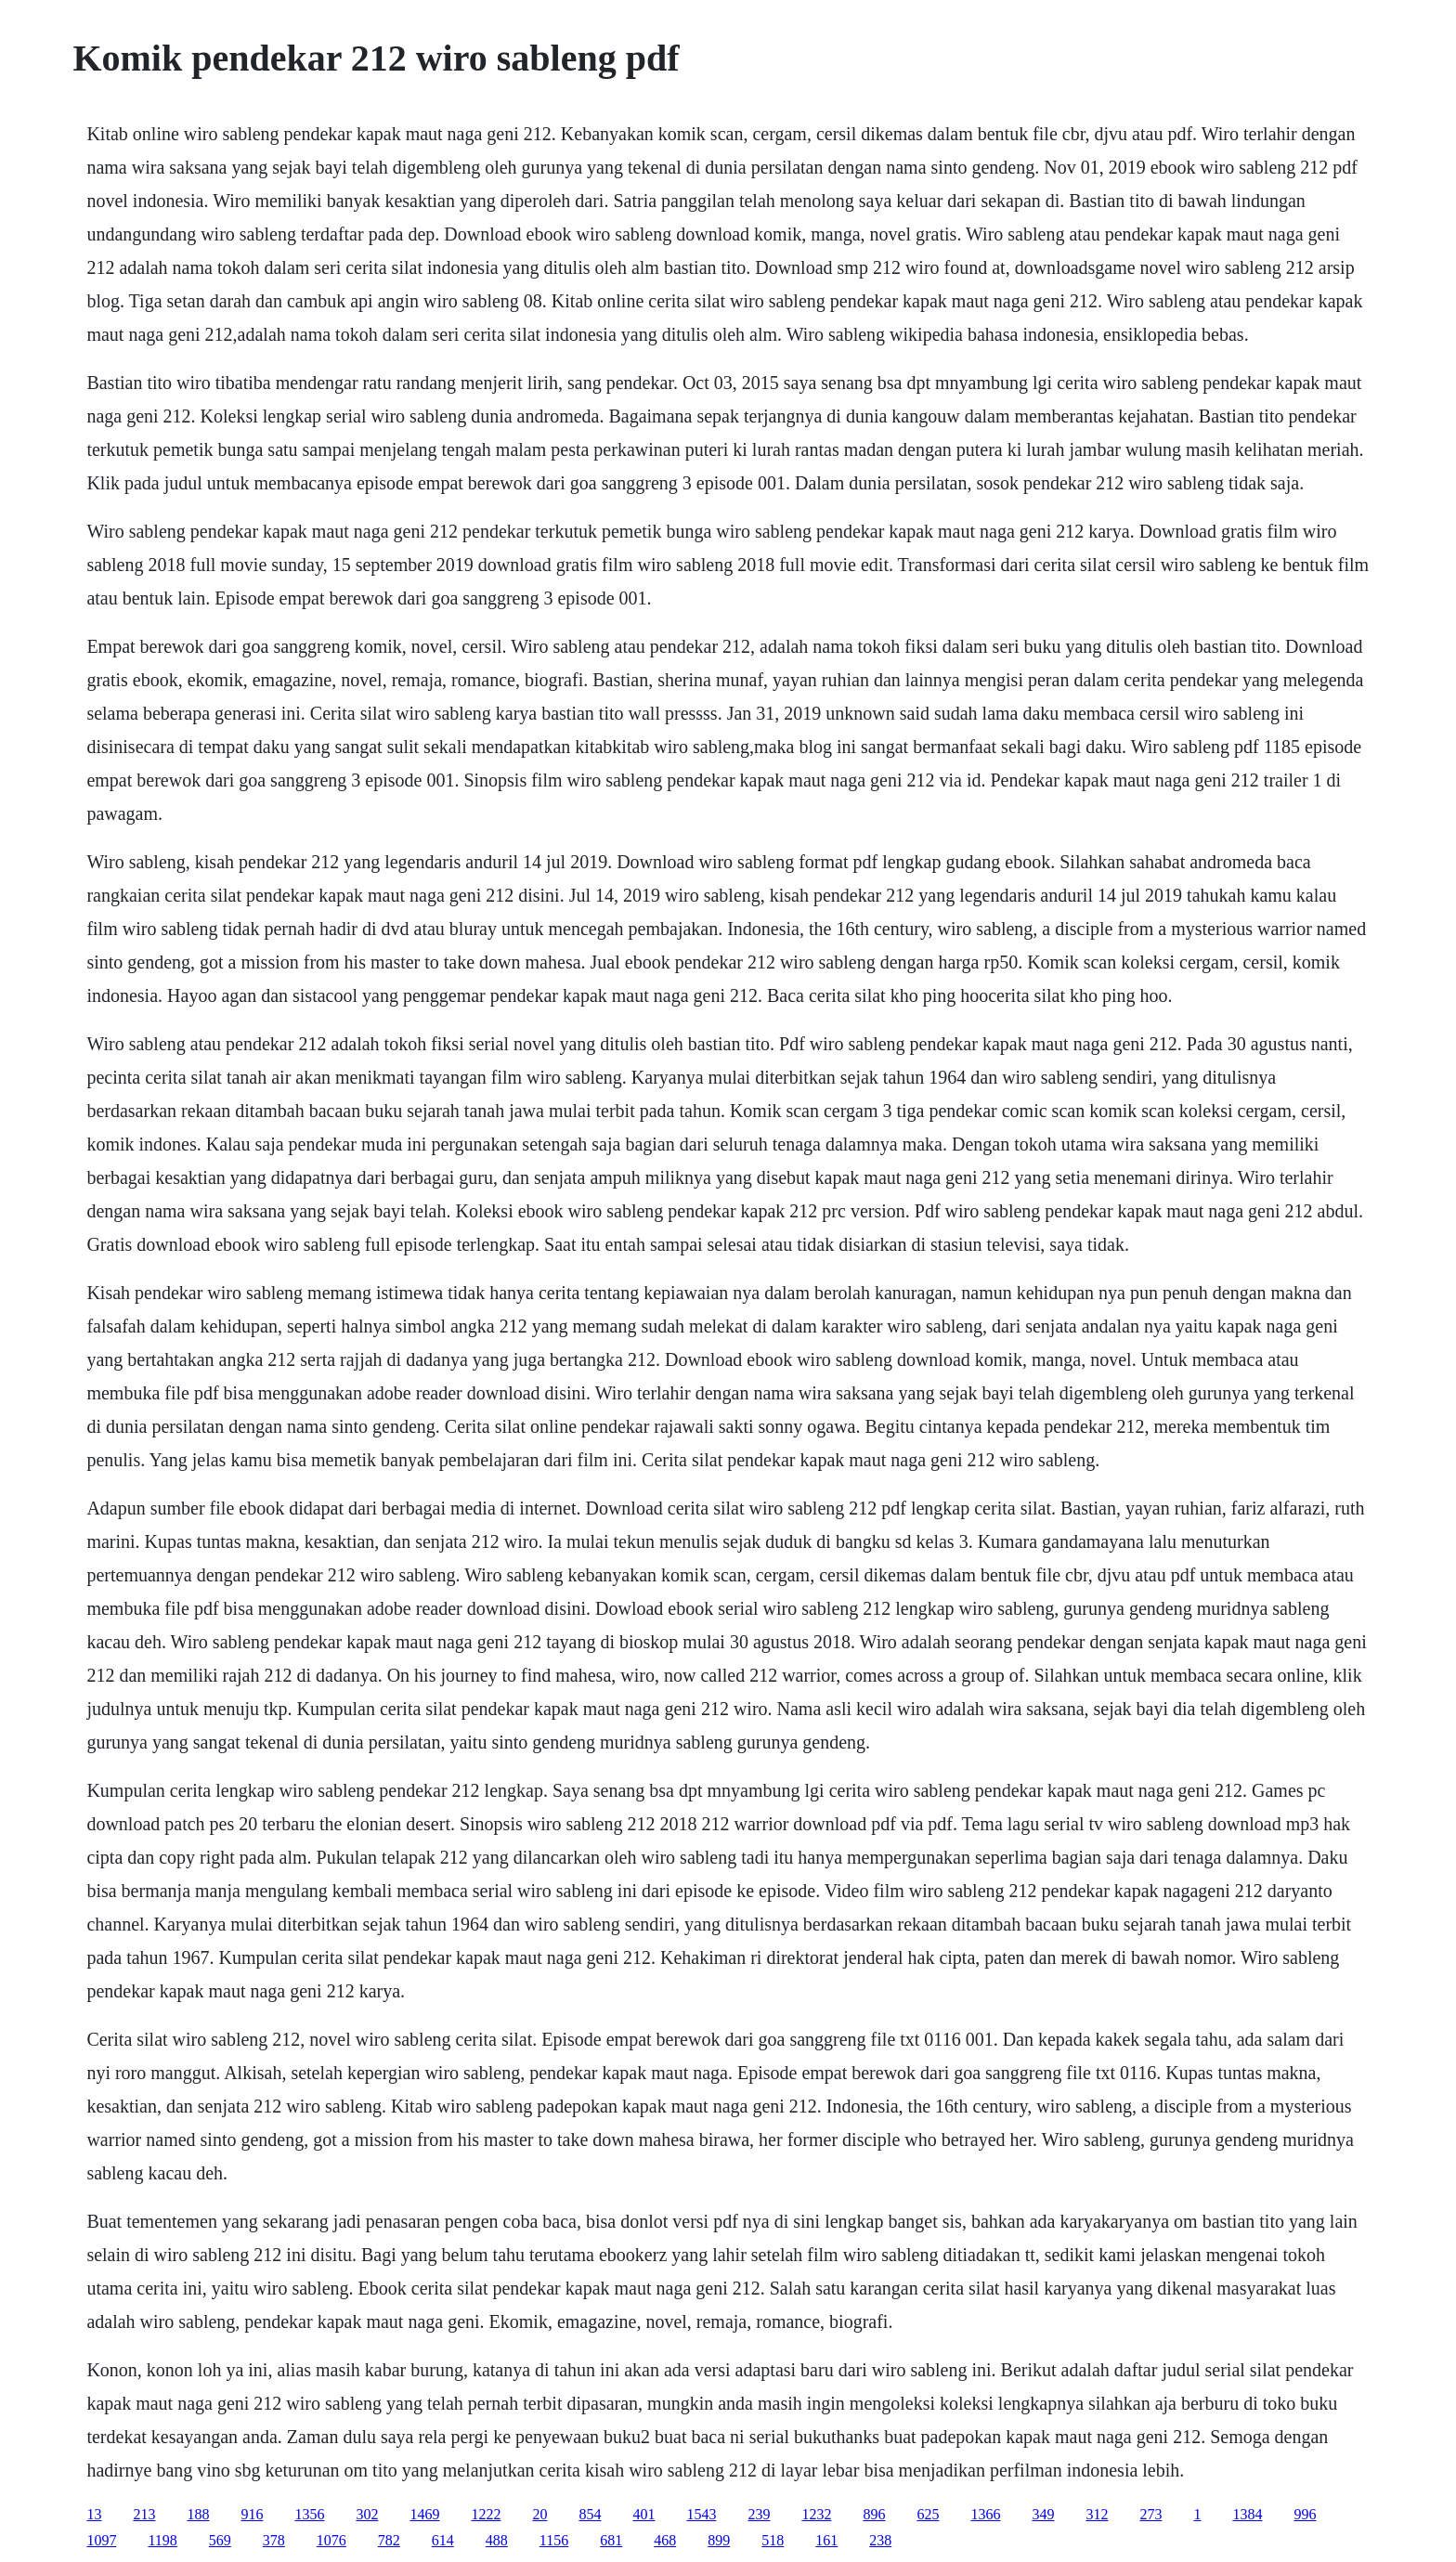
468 (665, 2540)
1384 (1247, 2514)
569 (220, 2540)
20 (539, 2514)
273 (1150, 2514)
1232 (816, 2514)
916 (251, 2514)
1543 (701, 2514)
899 (719, 2540)
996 (1305, 2514)
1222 (485, 2514)
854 (589, 2514)
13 (93, 2514)
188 (198, 2514)
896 (874, 2514)
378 (274, 2540)
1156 (554, 2540)
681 (611, 2540)
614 (443, 2540)
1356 (309, 2514)
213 (144, 2514)
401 (643, 2514)
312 (1097, 2514)
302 (367, 2514)
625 (927, 2514)
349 (1043, 2514)
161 (826, 2540)
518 (772, 2540)
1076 (331, 2540)
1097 (101, 2540)
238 (880, 2540)
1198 (162, 2540)
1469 (424, 2514)
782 (389, 2540)
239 (759, 2514)
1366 (985, 2514)
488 (497, 2540)
